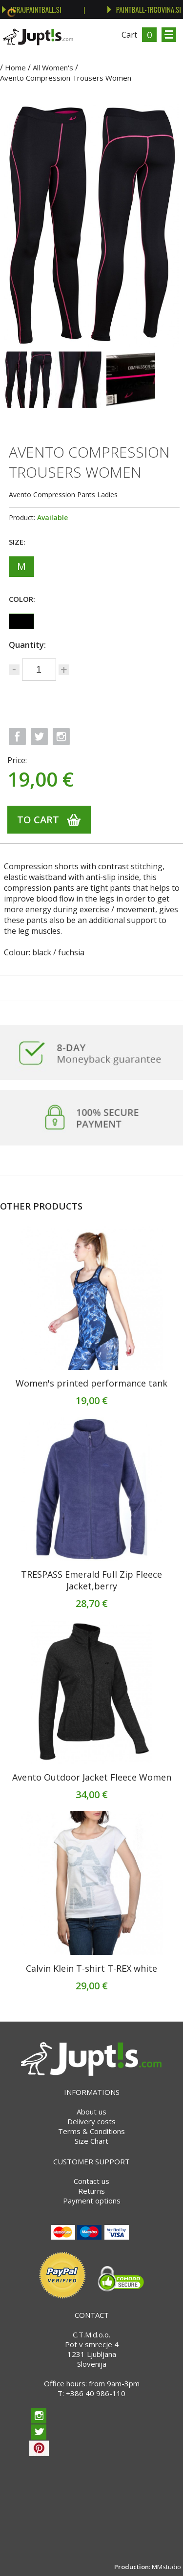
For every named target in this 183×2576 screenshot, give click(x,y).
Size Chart (91, 2141)
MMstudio (166, 2566)
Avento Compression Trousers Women (65, 78)
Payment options (92, 2200)
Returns (91, 2191)
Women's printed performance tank (91, 1383)
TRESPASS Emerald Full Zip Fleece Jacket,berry (91, 1580)
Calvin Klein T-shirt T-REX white (91, 1968)
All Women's (53, 67)
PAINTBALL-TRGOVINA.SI (144, 9)
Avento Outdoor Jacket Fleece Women (91, 1777)
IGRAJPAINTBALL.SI (31, 9)
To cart (38, 819)
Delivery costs (91, 2121)
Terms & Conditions (91, 2131)
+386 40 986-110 (95, 2393)
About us (91, 2111)
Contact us (91, 2181)
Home (15, 67)
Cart (129, 34)
